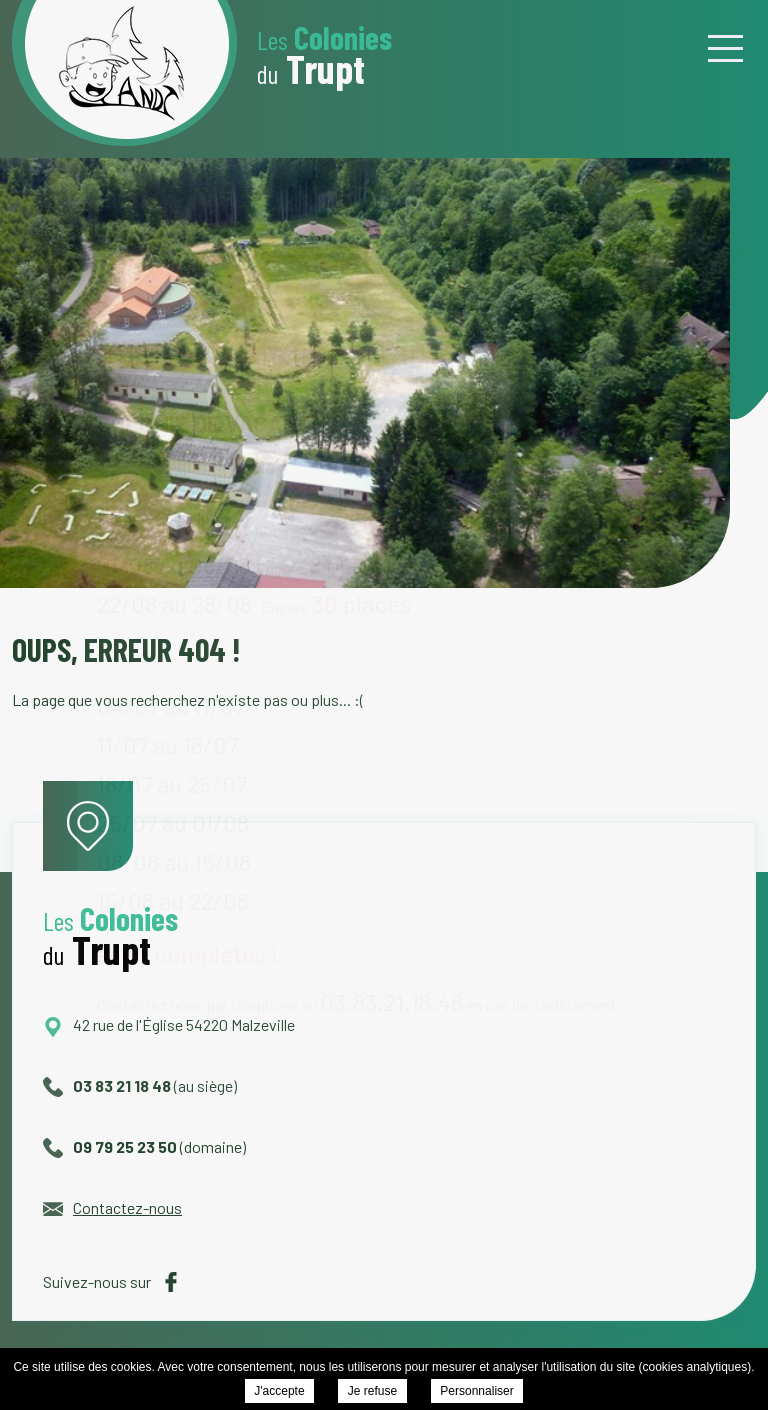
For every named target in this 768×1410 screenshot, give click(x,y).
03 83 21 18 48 (107, 1085)
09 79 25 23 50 (110, 1146)
